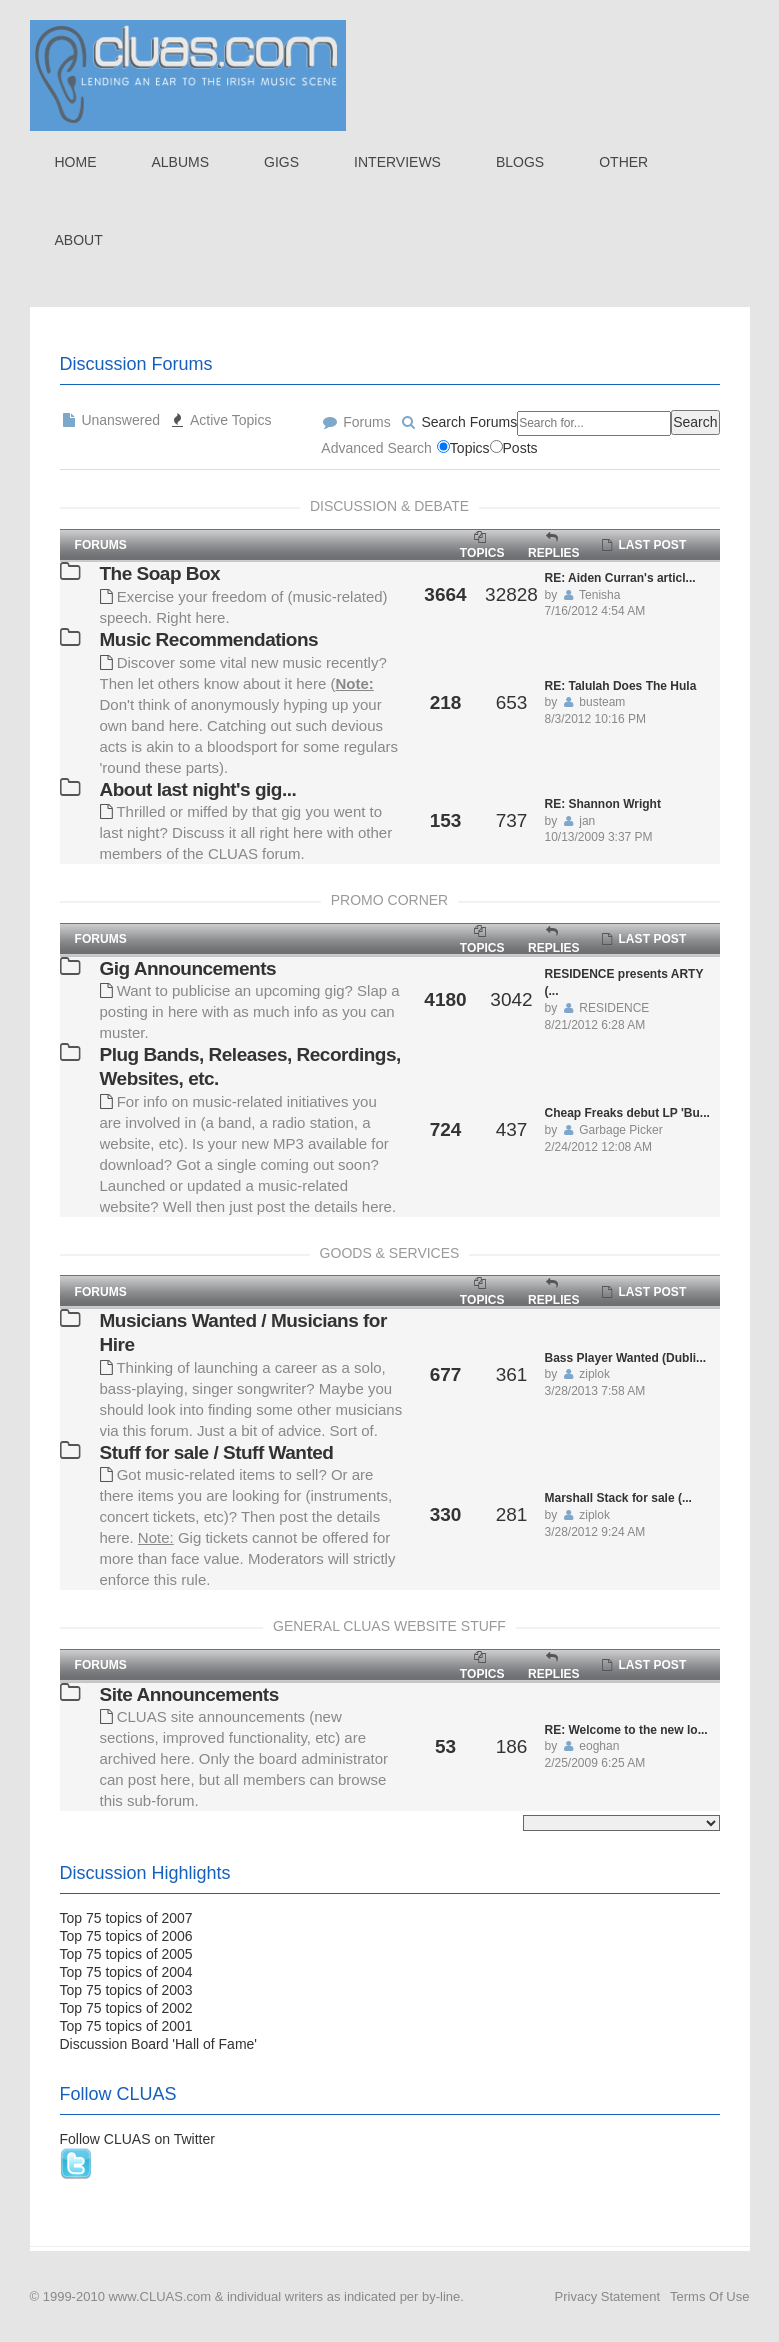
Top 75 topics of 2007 (126, 1918)
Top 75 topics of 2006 (126, 1936)
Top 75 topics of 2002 (126, 2008)
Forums (355, 422)
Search (695, 422)
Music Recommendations (209, 639)
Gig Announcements (188, 968)
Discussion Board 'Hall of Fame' (159, 2044)
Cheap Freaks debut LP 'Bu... (627, 1113)
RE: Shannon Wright (603, 804)
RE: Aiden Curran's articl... (620, 578)
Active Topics (220, 420)
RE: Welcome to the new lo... (626, 1730)
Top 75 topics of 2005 (126, 1954)
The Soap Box (160, 573)
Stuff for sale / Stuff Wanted (217, 1452)
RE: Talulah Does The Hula (621, 686)
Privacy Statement (608, 2296)
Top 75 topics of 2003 (126, 1990)
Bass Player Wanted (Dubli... (626, 1358)
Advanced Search (376, 448)
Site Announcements (189, 1694)
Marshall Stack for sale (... (618, 1498)
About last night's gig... (198, 789)
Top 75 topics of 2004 (126, 1972)
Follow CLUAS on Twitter (137, 2139)
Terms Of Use (709, 2296)
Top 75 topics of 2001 (126, 2026)
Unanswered (110, 420)
